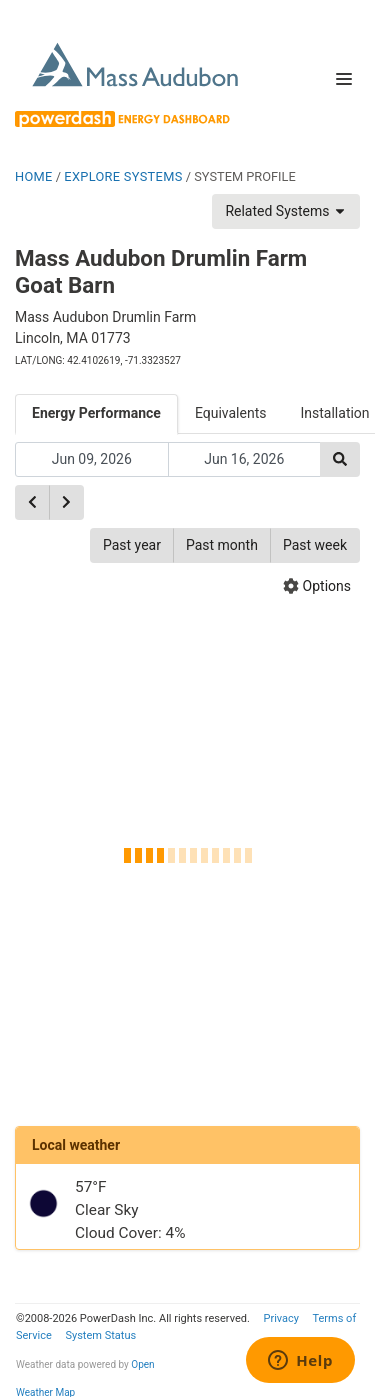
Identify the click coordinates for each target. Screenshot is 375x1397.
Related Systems (286, 211)
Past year (132, 545)
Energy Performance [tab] (96, 413)
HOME (34, 176)
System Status (100, 1335)
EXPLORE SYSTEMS (123, 176)
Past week (315, 545)
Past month (222, 545)
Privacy (281, 1318)
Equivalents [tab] (231, 413)
